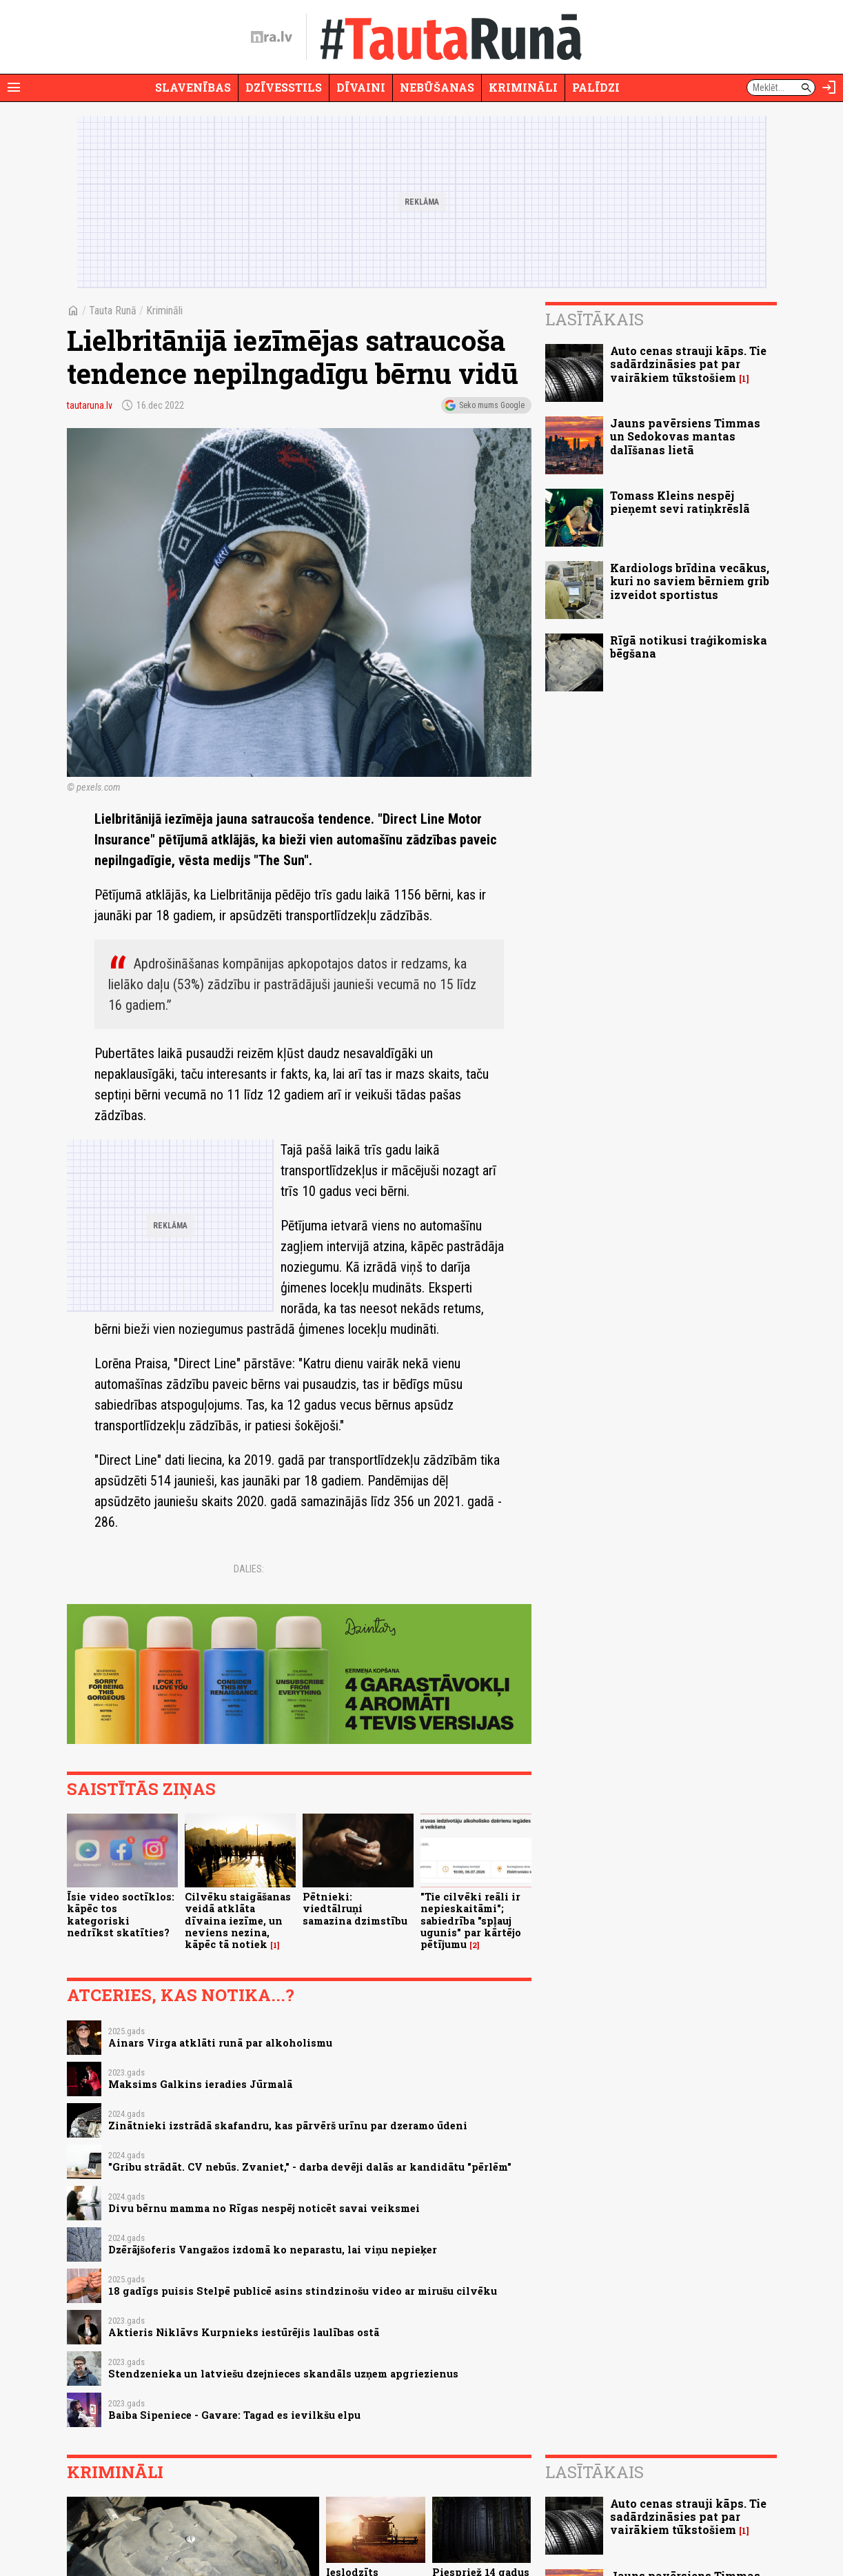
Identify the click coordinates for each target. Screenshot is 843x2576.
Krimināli (523, 87)
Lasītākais (594, 319)
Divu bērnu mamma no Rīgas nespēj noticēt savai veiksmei (264, 2208)
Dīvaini (360, 87)
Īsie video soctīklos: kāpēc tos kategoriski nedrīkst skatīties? (120, 1914)
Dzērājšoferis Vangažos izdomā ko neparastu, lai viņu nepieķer (272, 2249)
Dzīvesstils (283, 87)
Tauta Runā (112, 310)
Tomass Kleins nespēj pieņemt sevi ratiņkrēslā (680, 502)
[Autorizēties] (829, 87)
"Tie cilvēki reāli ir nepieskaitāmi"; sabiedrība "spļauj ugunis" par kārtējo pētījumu (470, 1920)
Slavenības (193, 87)
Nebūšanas (437, 87)
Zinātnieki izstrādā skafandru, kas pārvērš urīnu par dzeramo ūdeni (287, 2125)
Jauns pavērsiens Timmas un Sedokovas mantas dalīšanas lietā (685, 436)
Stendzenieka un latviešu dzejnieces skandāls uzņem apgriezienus (283, 2373)
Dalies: (249, 1568)
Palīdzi (596, 87)
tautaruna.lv (89, 405)
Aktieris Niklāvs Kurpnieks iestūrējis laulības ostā (243, 2332)
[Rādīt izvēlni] (14, 87)
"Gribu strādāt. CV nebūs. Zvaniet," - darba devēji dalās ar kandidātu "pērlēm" (309, 2166)
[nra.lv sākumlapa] (271, 37)
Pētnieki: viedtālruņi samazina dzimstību (355, 1908)
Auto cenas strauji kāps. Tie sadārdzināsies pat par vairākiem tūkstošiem (688, 363)
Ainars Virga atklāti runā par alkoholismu (220, 2042)
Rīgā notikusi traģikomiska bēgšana (688, 646)
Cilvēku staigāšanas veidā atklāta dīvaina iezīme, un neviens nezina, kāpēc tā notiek (238, 1920)
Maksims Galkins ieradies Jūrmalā (200, 2084)
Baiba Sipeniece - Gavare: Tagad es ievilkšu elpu (234, 2415)
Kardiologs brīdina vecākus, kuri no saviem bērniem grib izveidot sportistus (689, 580)
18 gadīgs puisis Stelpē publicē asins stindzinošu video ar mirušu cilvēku (302, 2291)
